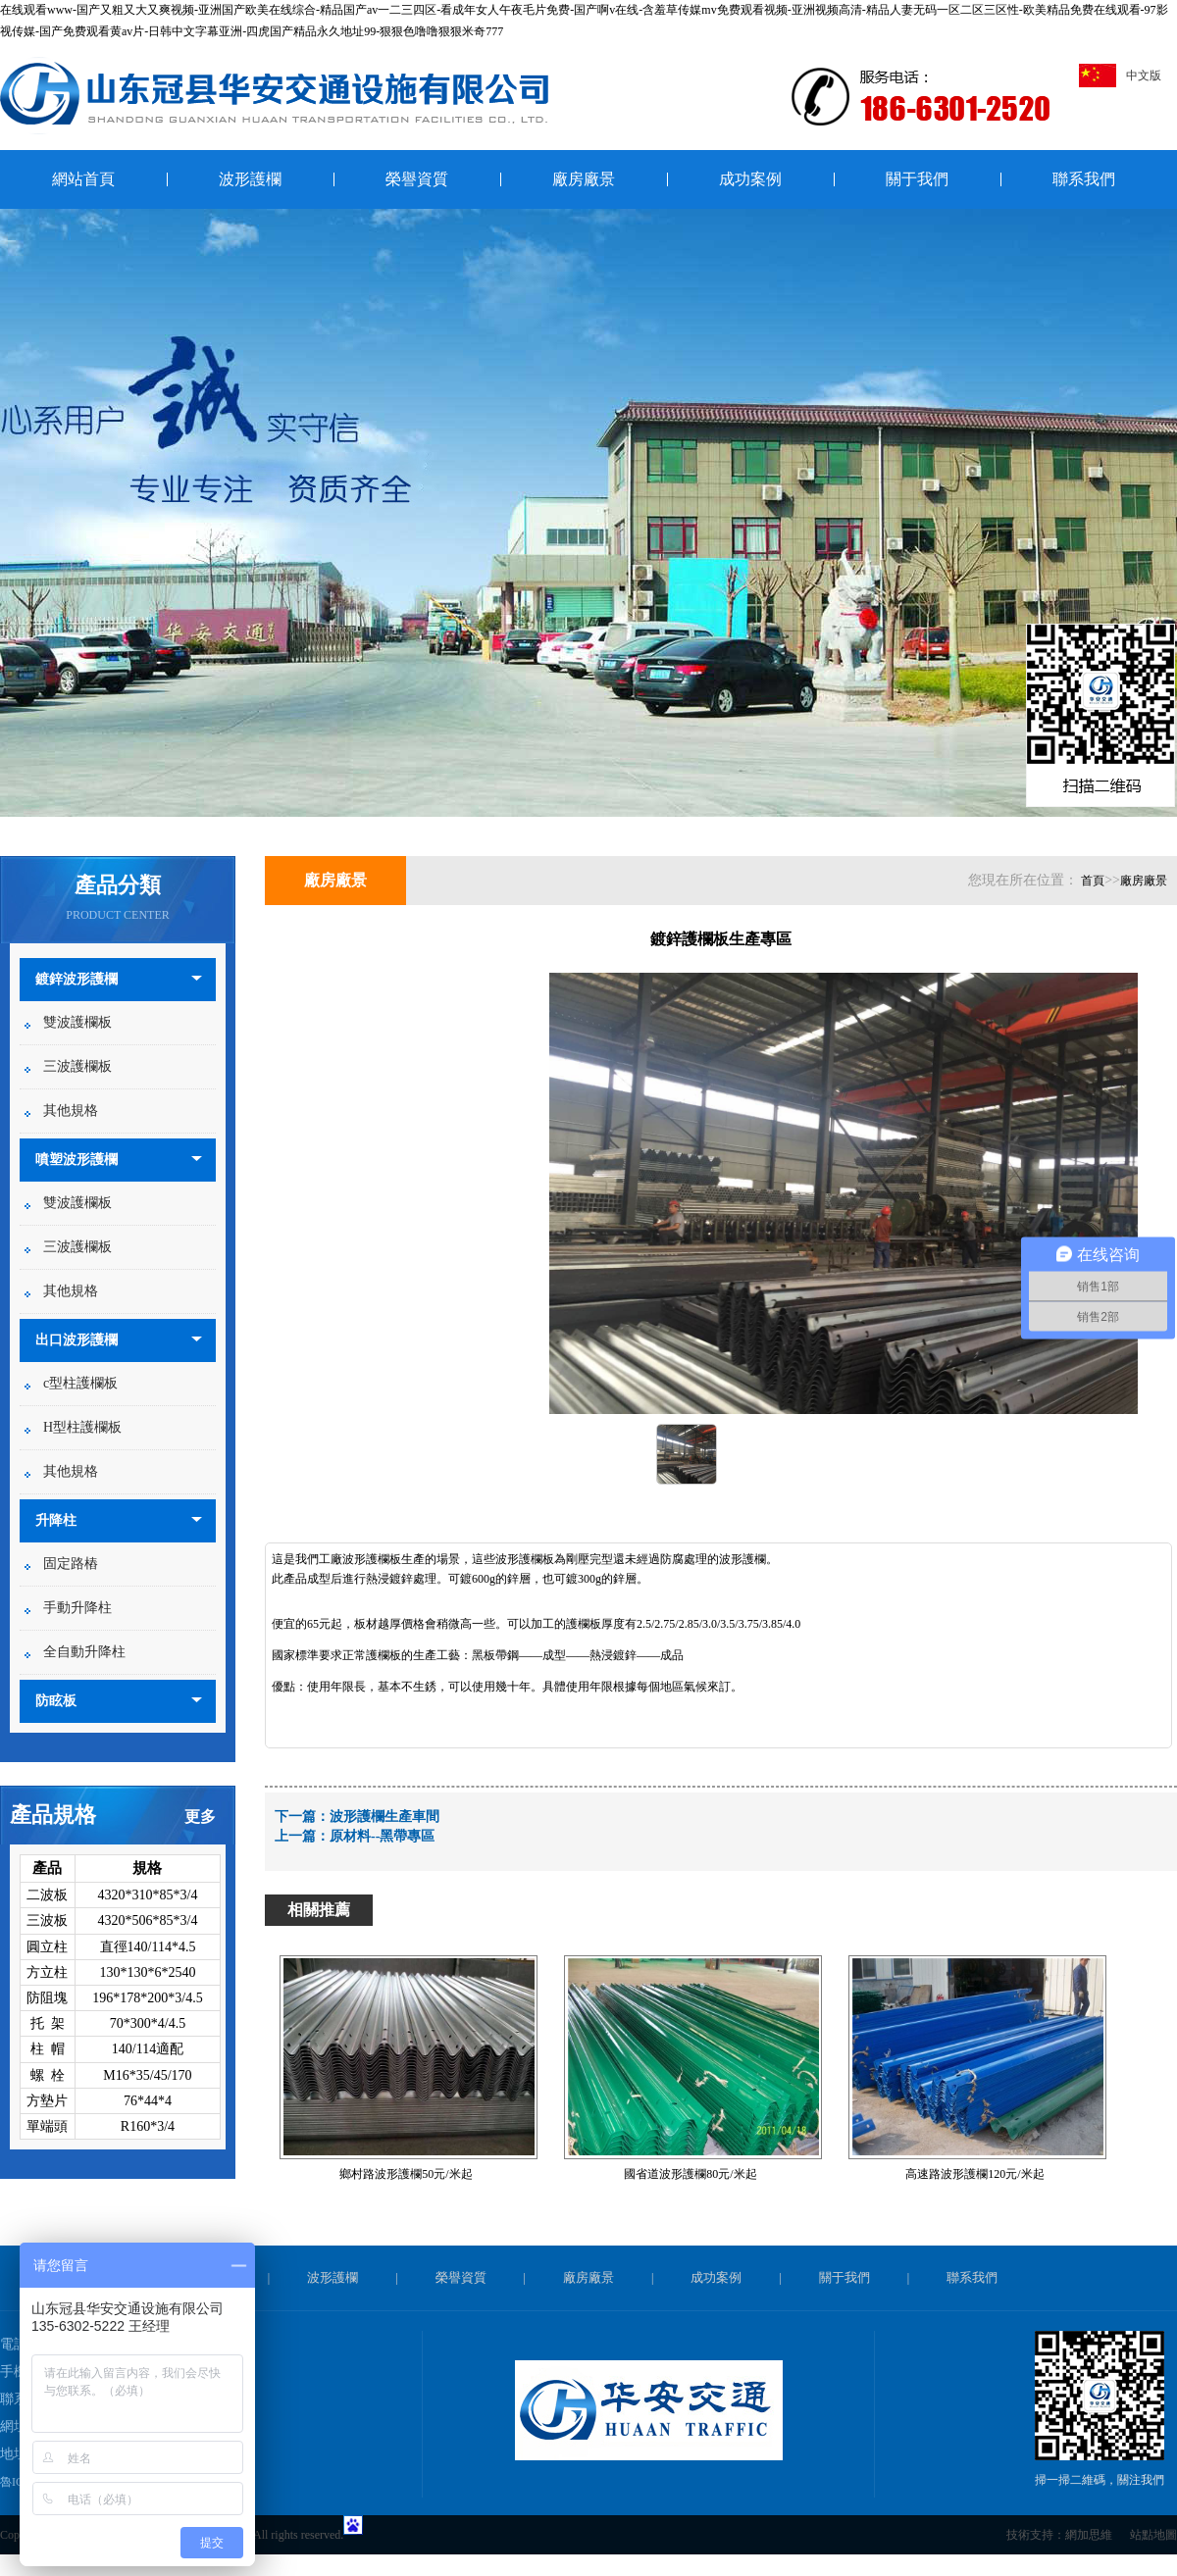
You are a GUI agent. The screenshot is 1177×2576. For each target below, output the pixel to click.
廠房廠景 (583, 179)
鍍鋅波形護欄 (76, 979)
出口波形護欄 (76, 1340)
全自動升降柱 (84, 1651)
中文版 (1120, 75)
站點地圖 (1153, 2535)
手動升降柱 (77, 1607)
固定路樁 (70, 1563)
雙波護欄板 (77, 1022)
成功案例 (750, 179)
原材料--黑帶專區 (382, 1836)
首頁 (1092, 880)
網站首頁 (83, 179)
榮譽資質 (416, 179)
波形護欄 (250, 179)
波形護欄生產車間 (384, 1816)
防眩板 (56, 1700)
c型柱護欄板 (80, 1383)
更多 (200, 1816)
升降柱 (56, 1520)
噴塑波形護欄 (76, 1159)
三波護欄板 (77, 1066)
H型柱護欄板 (82, 1427)
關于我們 (917, 179)
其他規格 (70, 1110)
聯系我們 (1083, 179)
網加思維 (1088, 2535)
